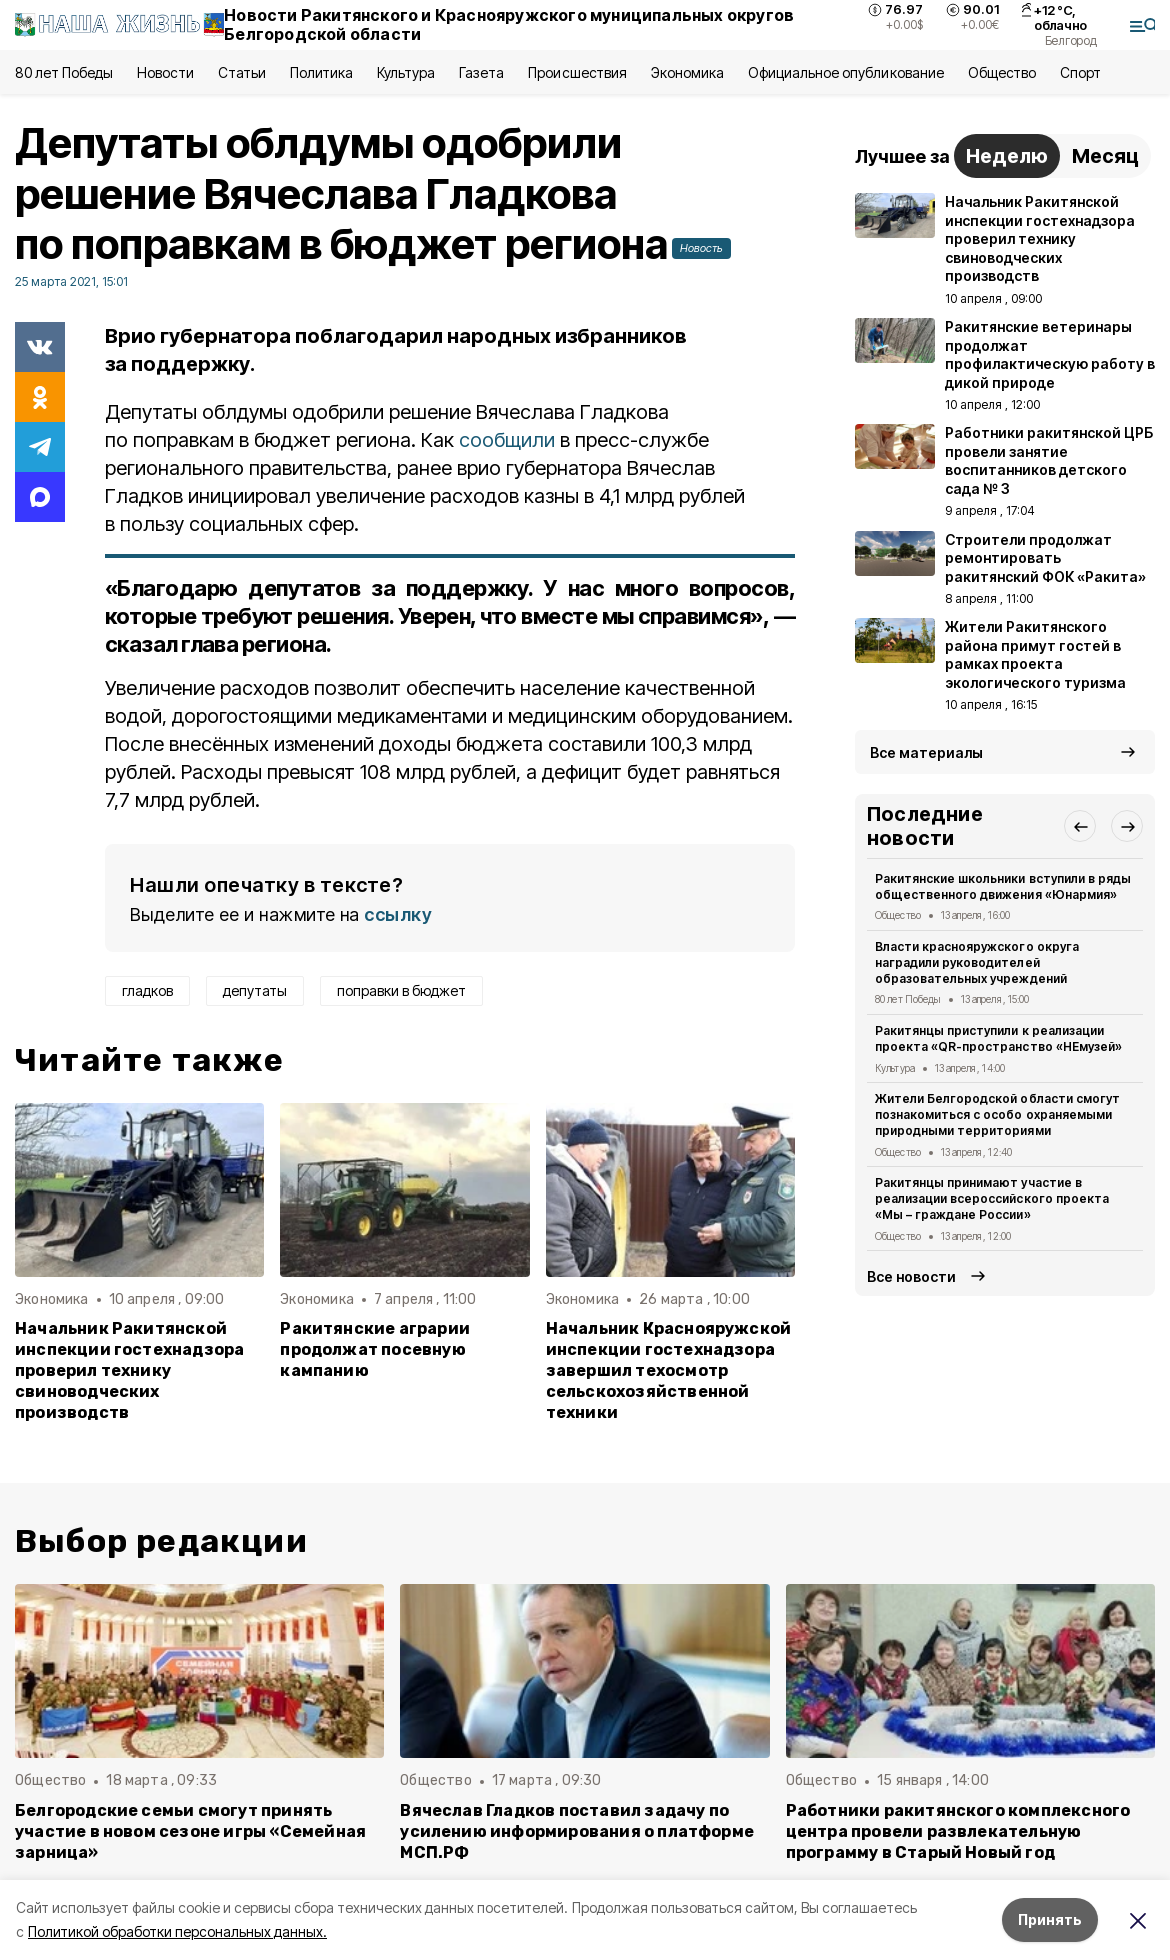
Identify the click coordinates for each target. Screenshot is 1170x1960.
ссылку (398, 914)
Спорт (1080, 72)
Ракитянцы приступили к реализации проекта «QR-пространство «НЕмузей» (998, 1038)
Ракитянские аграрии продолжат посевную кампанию (375, 1349)
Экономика (687, 72)
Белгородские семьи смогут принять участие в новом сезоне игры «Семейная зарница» (190, 1831)
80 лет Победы (64, 72)
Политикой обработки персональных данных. (177, 1931)
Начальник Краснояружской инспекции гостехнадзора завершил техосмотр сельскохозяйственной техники (669, 1370)
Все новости (911, 1276)
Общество (1002, 72)
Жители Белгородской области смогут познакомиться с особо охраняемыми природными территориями (997, 1114)
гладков (147, 990)
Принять (1050, 1919)
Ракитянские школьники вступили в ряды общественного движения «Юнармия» (1003, 886)
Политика (321, 72)
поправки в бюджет (401, 990)
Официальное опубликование (846, 72)
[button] (1080, 826)
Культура (406, 72)
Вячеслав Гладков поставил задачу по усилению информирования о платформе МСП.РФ (577, 1831)
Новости (165, 72)
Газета (481, 72)
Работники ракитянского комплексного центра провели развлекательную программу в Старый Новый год (958, 1831)
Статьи (242, 72)
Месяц (1105, 156)
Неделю (1007, 156)
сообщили (507, 440)
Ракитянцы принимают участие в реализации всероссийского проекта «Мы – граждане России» (992, 1198)
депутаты (255, 990)
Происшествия (577, 72)
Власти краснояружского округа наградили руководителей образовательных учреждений (977, 962)
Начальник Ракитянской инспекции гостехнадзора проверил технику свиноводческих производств (129, 1370)
